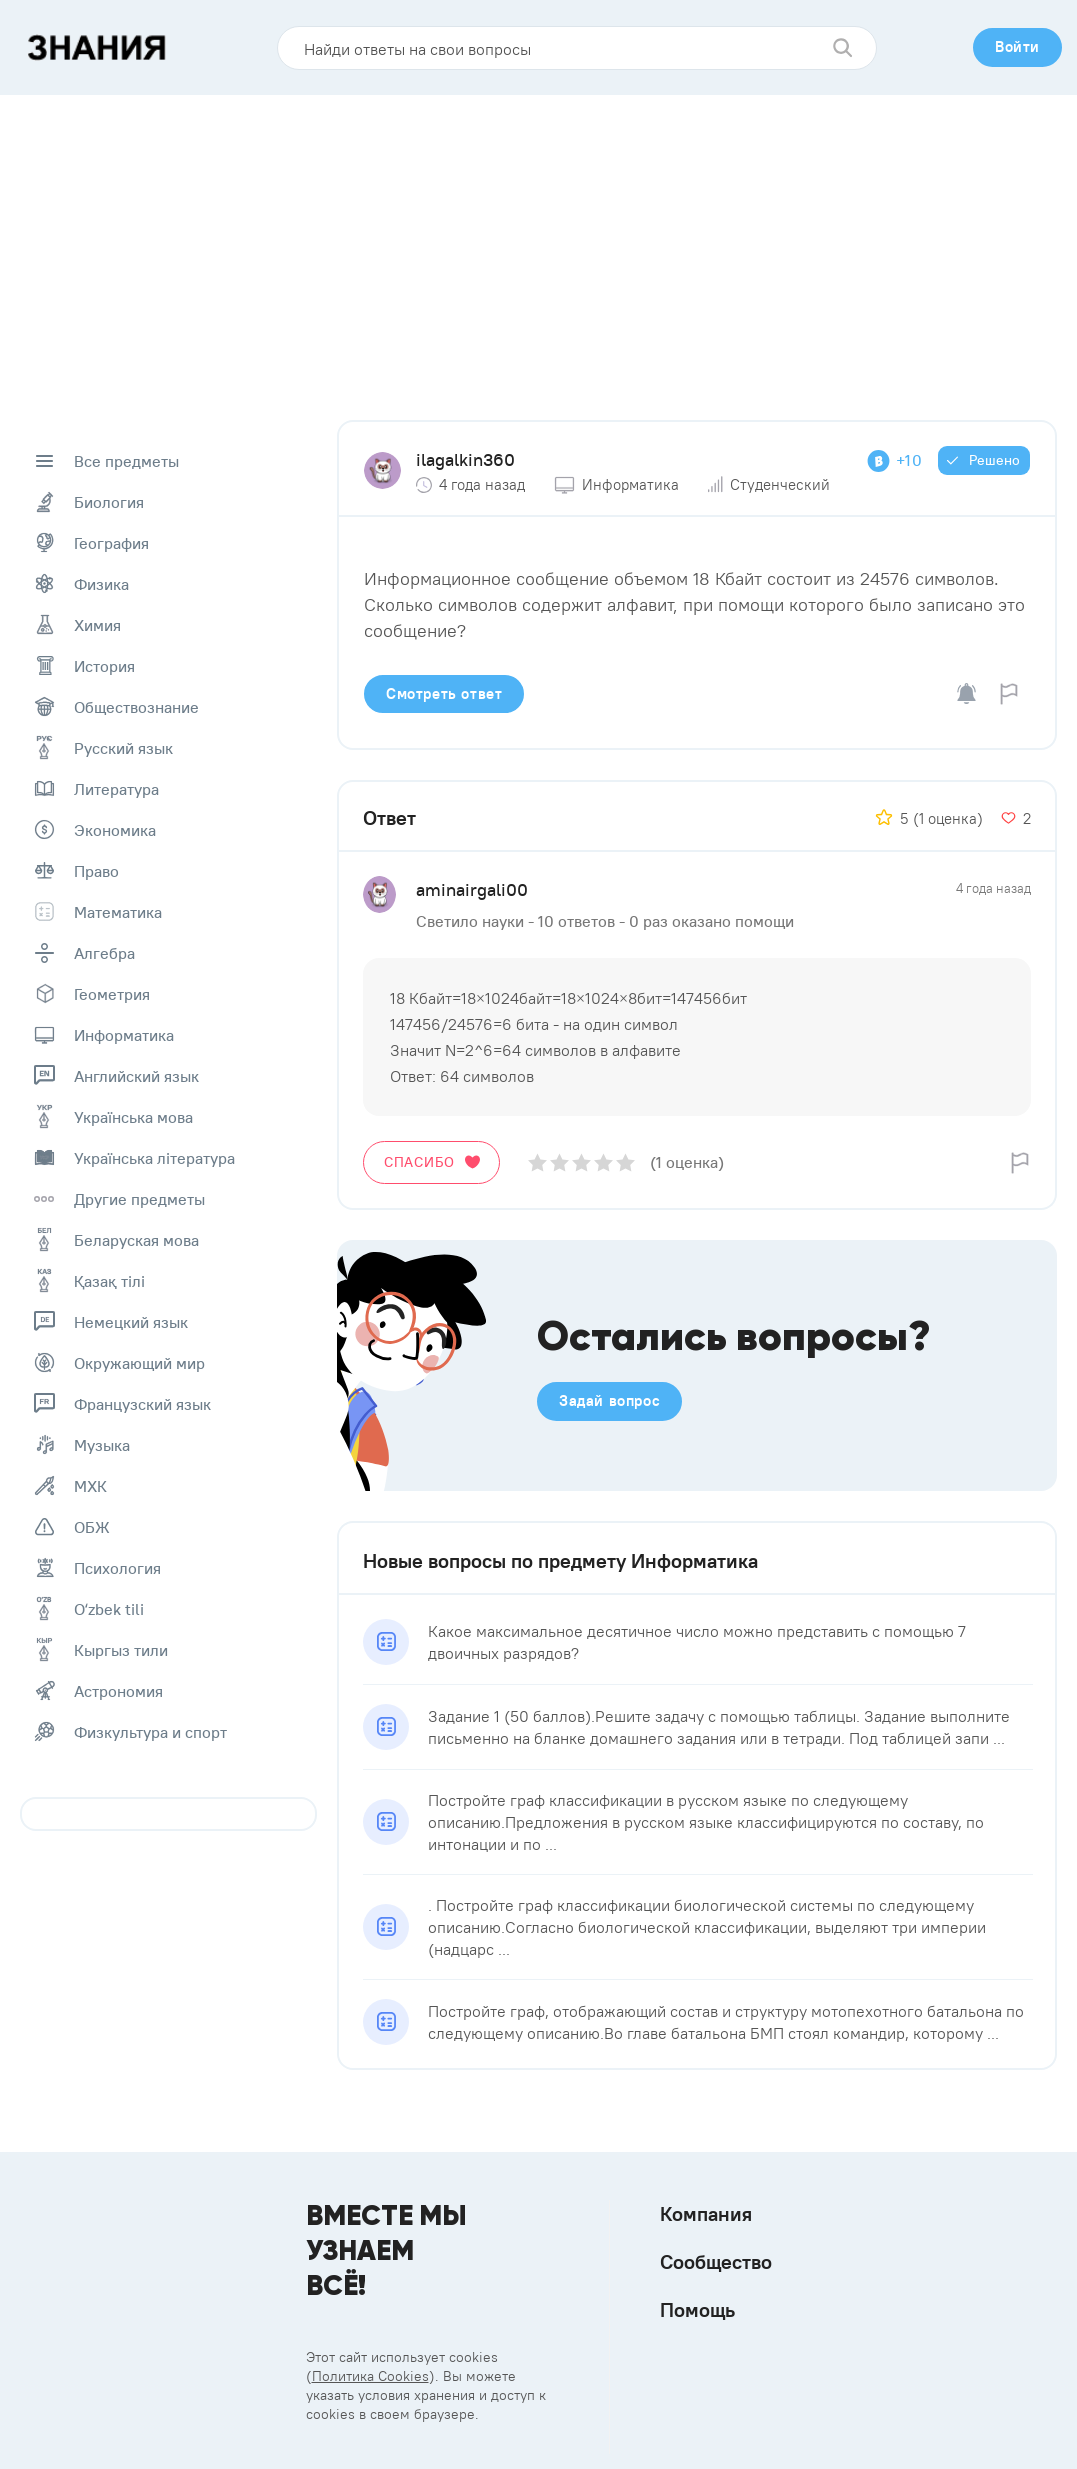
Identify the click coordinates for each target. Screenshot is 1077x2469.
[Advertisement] (538, 245)
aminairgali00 (472, 889)
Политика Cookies (370, 2376)
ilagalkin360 (465, 459)
